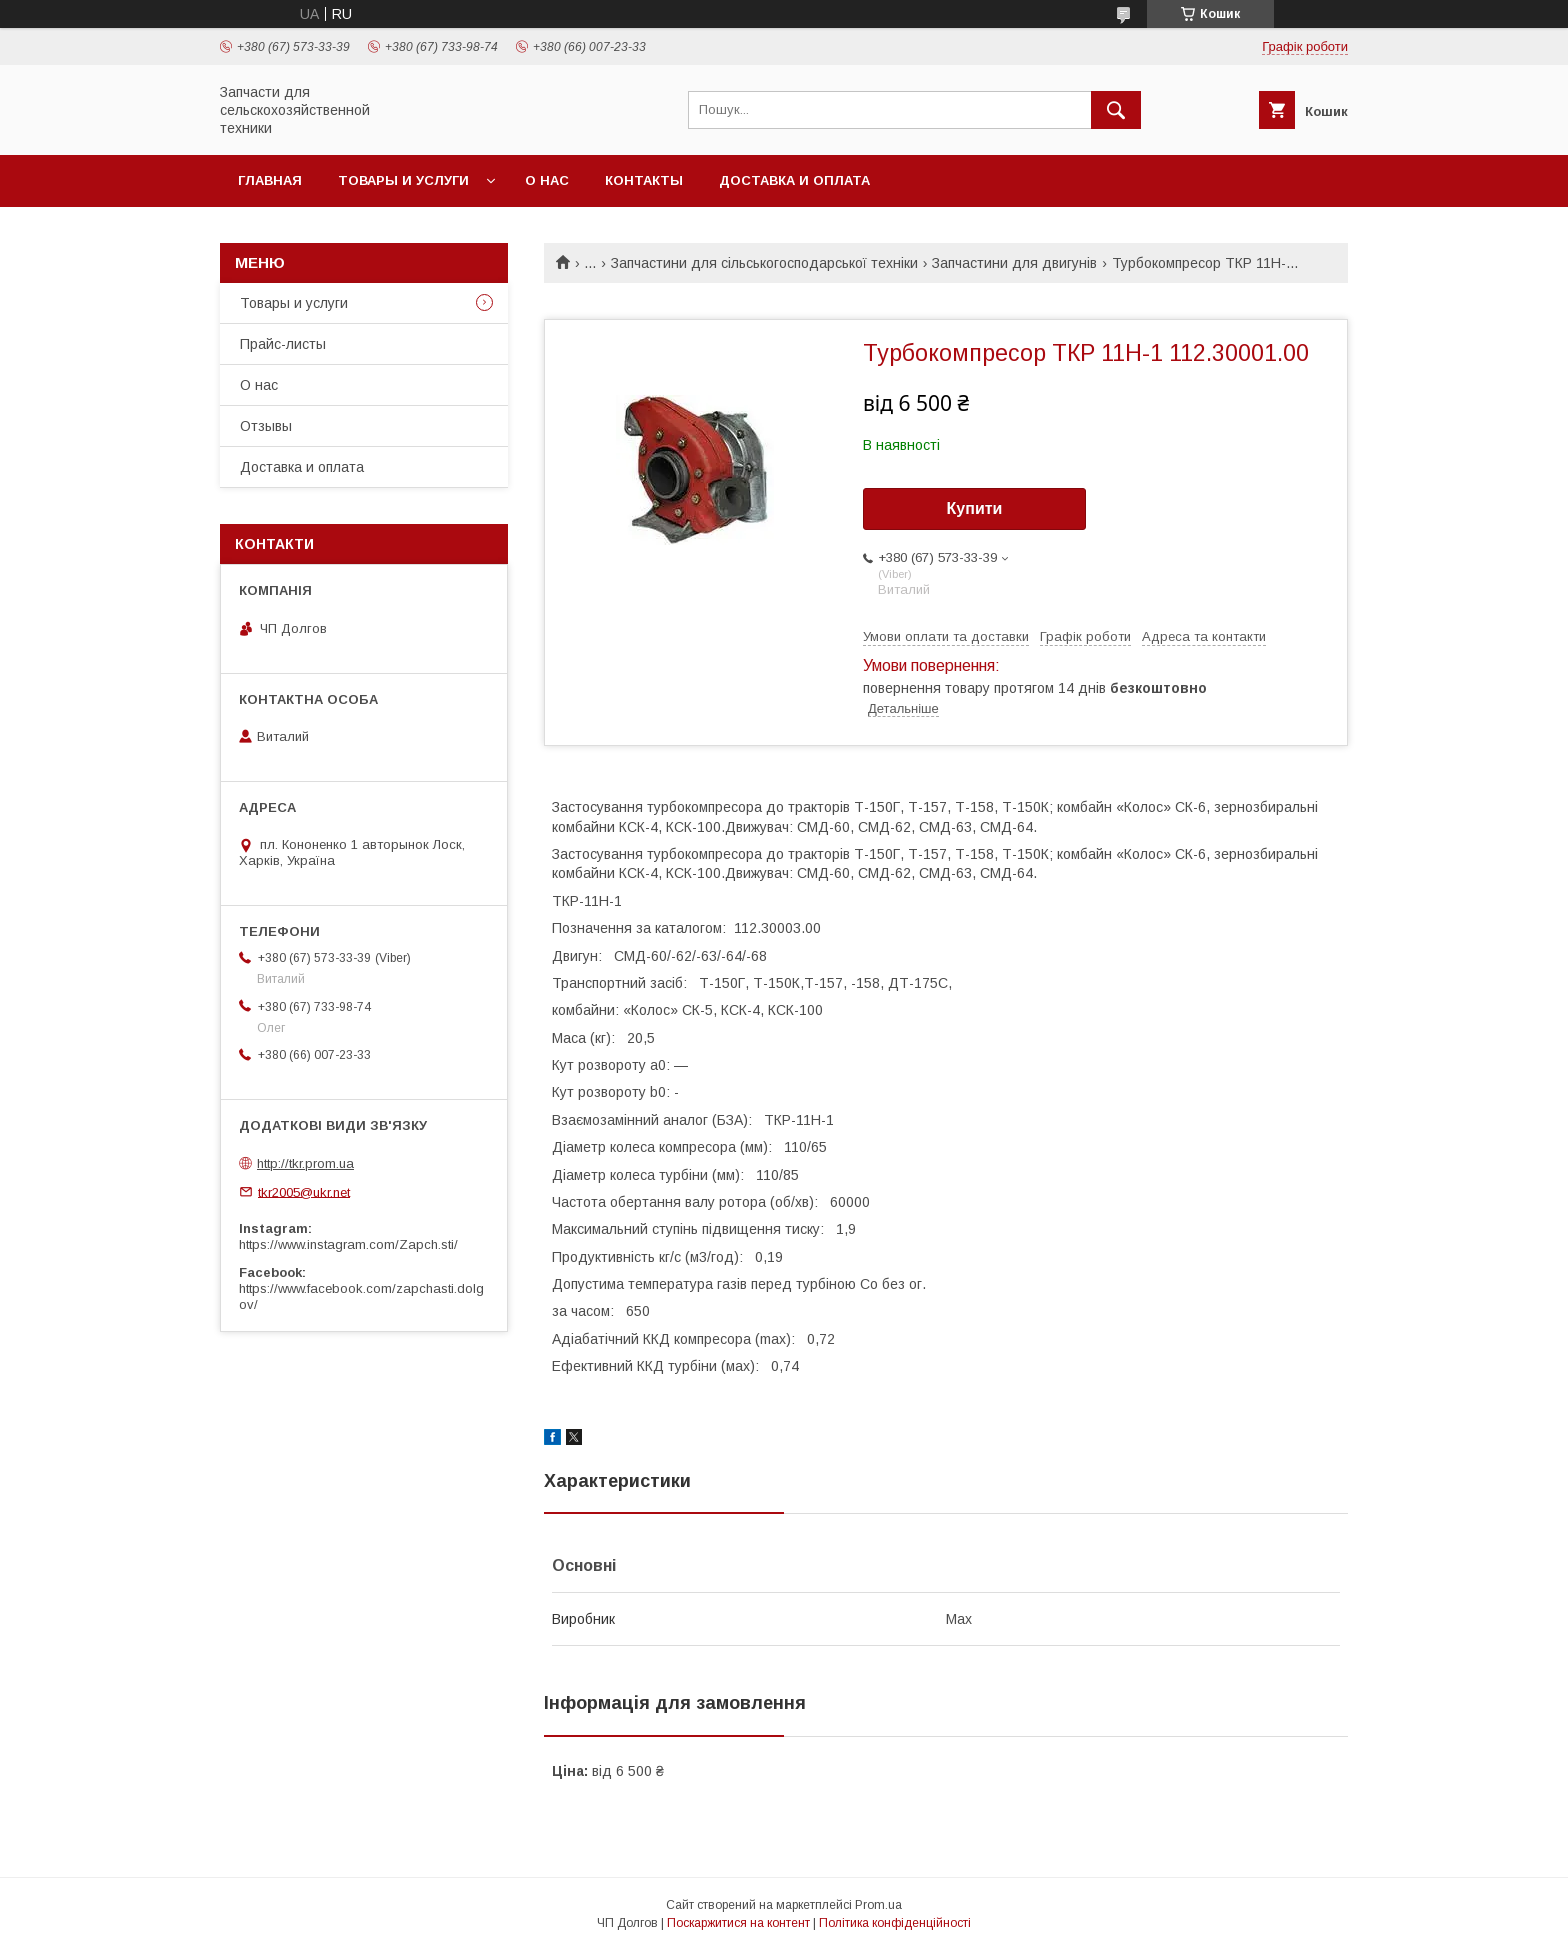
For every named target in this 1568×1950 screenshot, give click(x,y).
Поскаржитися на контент (738, 1923)
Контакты (644, 180)
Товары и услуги (403, 180)
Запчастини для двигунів (1014, 263)
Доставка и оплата (794, 180)
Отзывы (266, 426)
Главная (270, 180)
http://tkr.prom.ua (305, 1163)
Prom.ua (878, 1905)
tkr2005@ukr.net (304, 1191)
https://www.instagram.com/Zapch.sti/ (348, 1244)
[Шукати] (1116, 110)
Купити (975, 508)
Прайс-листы (283, 344)
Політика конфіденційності (895, 1923)
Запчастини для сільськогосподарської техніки (764, 263)
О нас (547, 180)
